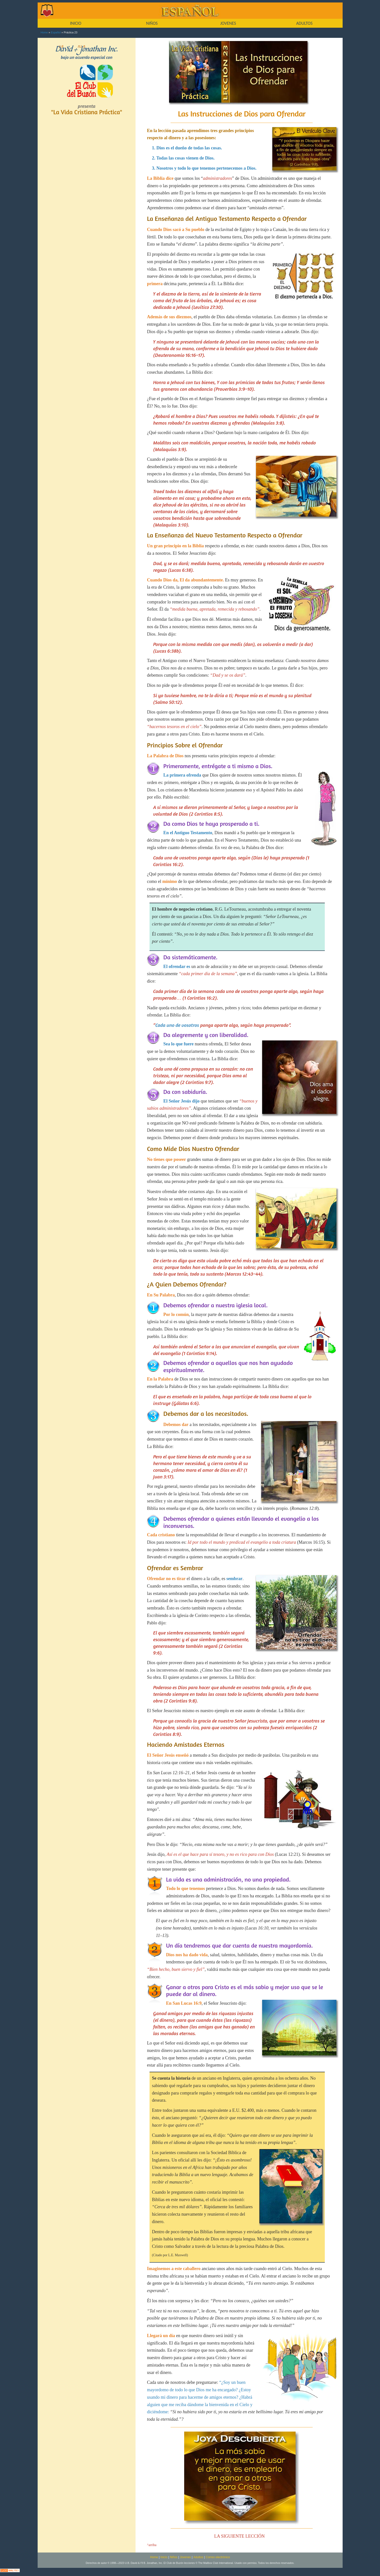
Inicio (163, 2557)
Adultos (198, 2557)
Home (44, 32)
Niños (173, 2557)
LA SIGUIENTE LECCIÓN (239, 2536)
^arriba (151, 2545)
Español (56, 32)
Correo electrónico (218, 2557)
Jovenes (185, 2557)
